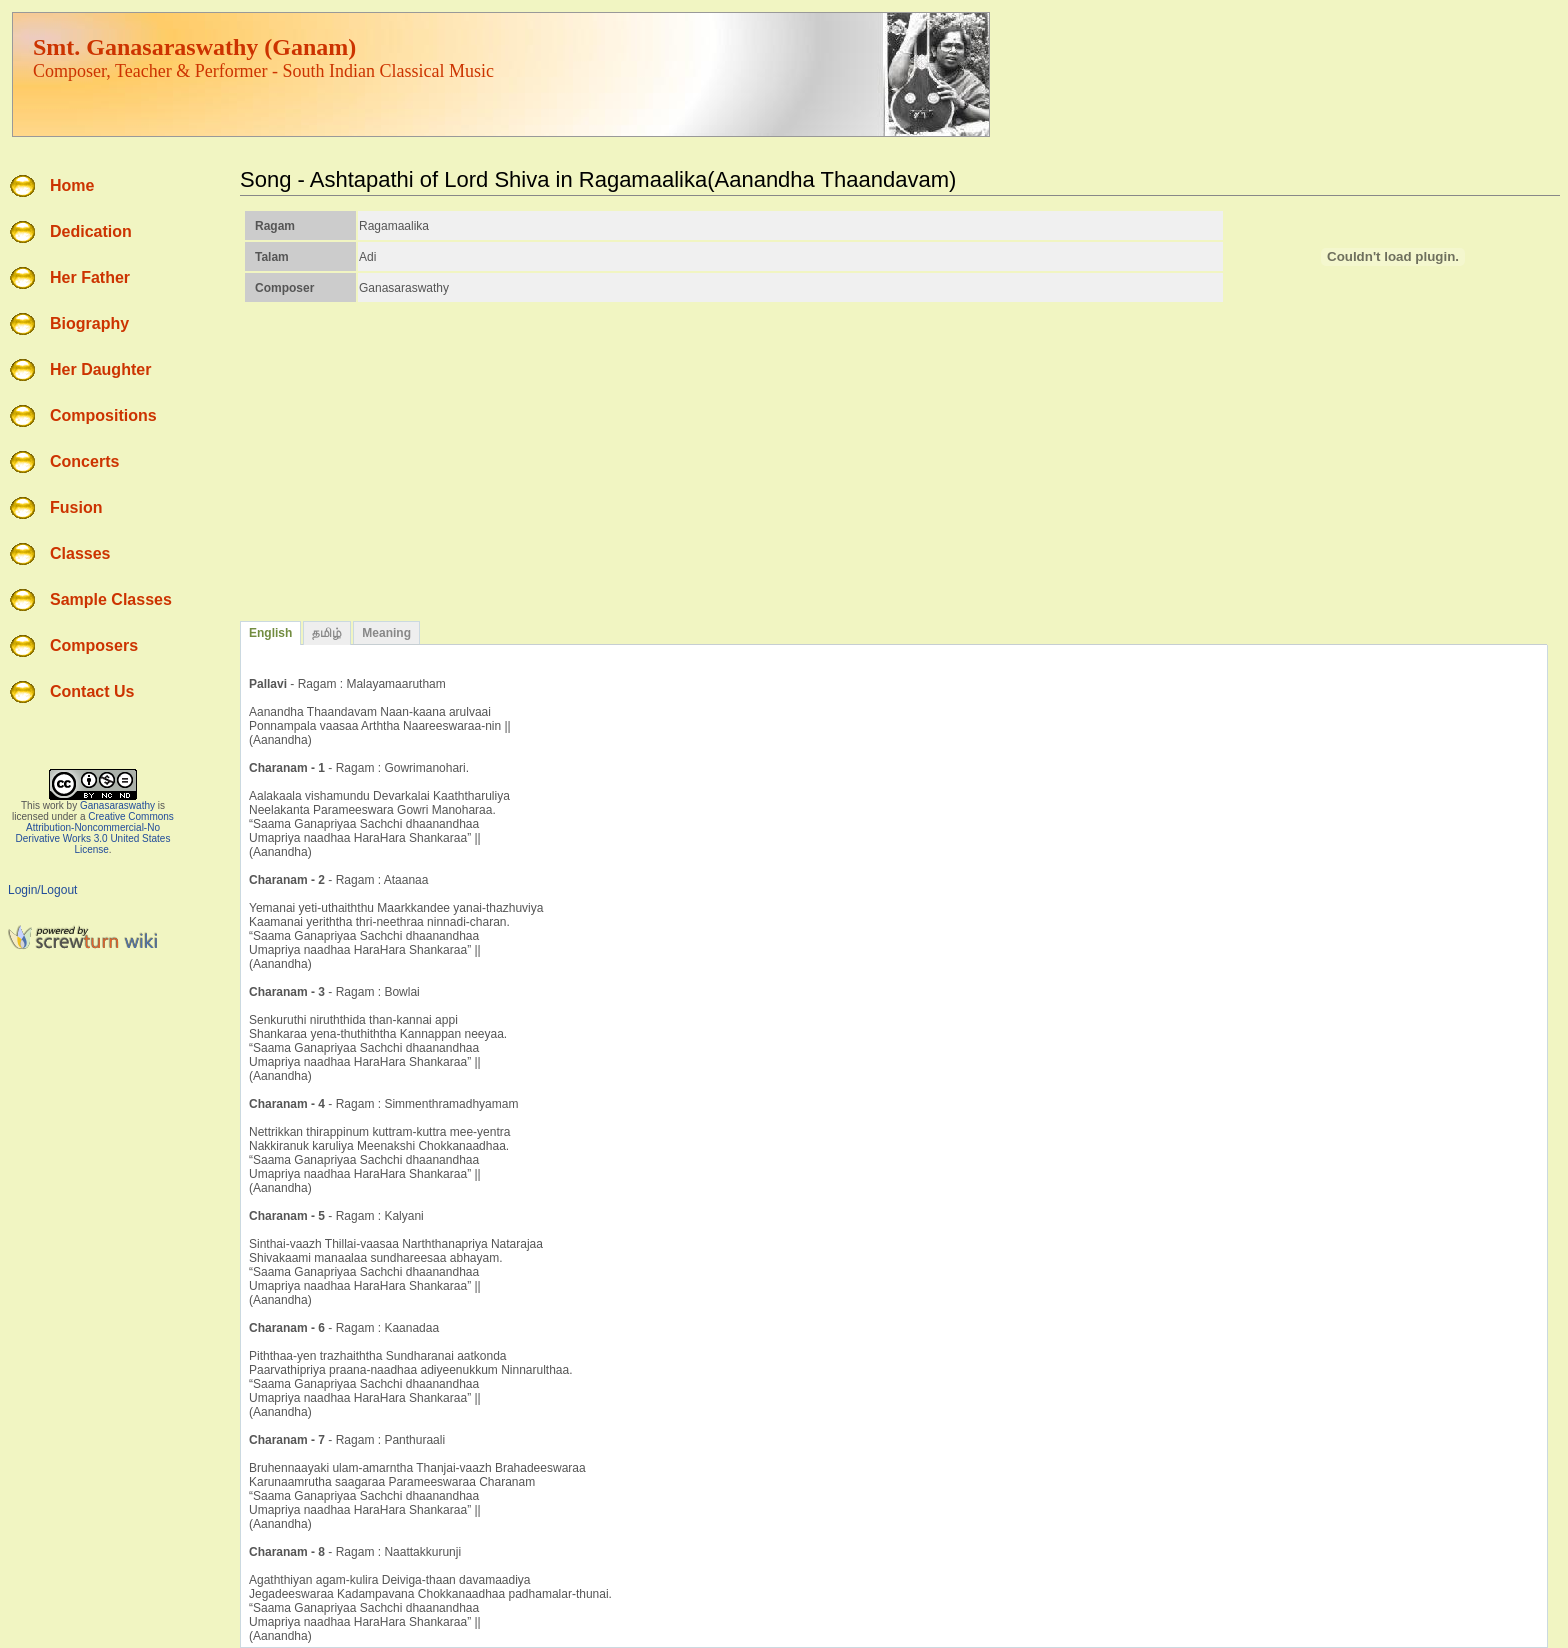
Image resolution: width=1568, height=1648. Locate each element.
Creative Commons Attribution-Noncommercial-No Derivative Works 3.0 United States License (95, 833)
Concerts (84, 461)
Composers (94, 645)
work (53, 805)
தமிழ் (327, 633)
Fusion (76, 507)
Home (72, 185)
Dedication (91, 231)
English (270, 633)
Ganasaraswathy (117, 805)
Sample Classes (111, 599)
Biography (89, 323)
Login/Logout (42, 890)
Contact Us (92, 691)
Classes (80, 553)
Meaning (386, 633)
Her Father (90, 277)
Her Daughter (100, 369)
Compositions (103, 415)
